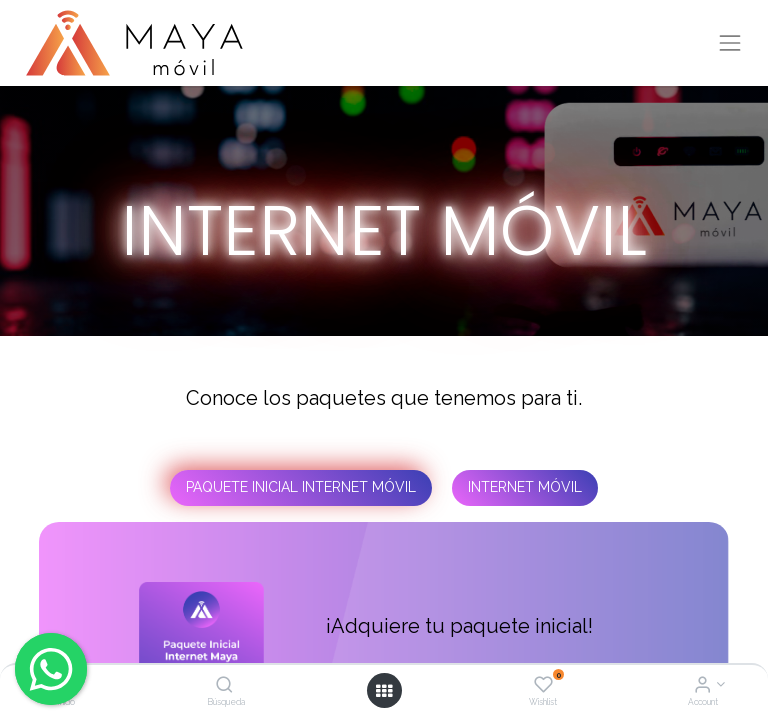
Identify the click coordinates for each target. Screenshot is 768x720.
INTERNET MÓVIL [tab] (525, 487)
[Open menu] (384, 691)
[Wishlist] (543, 686)
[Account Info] (702, 686)
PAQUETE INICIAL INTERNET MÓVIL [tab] (301, 487)
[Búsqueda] (224, 686)
